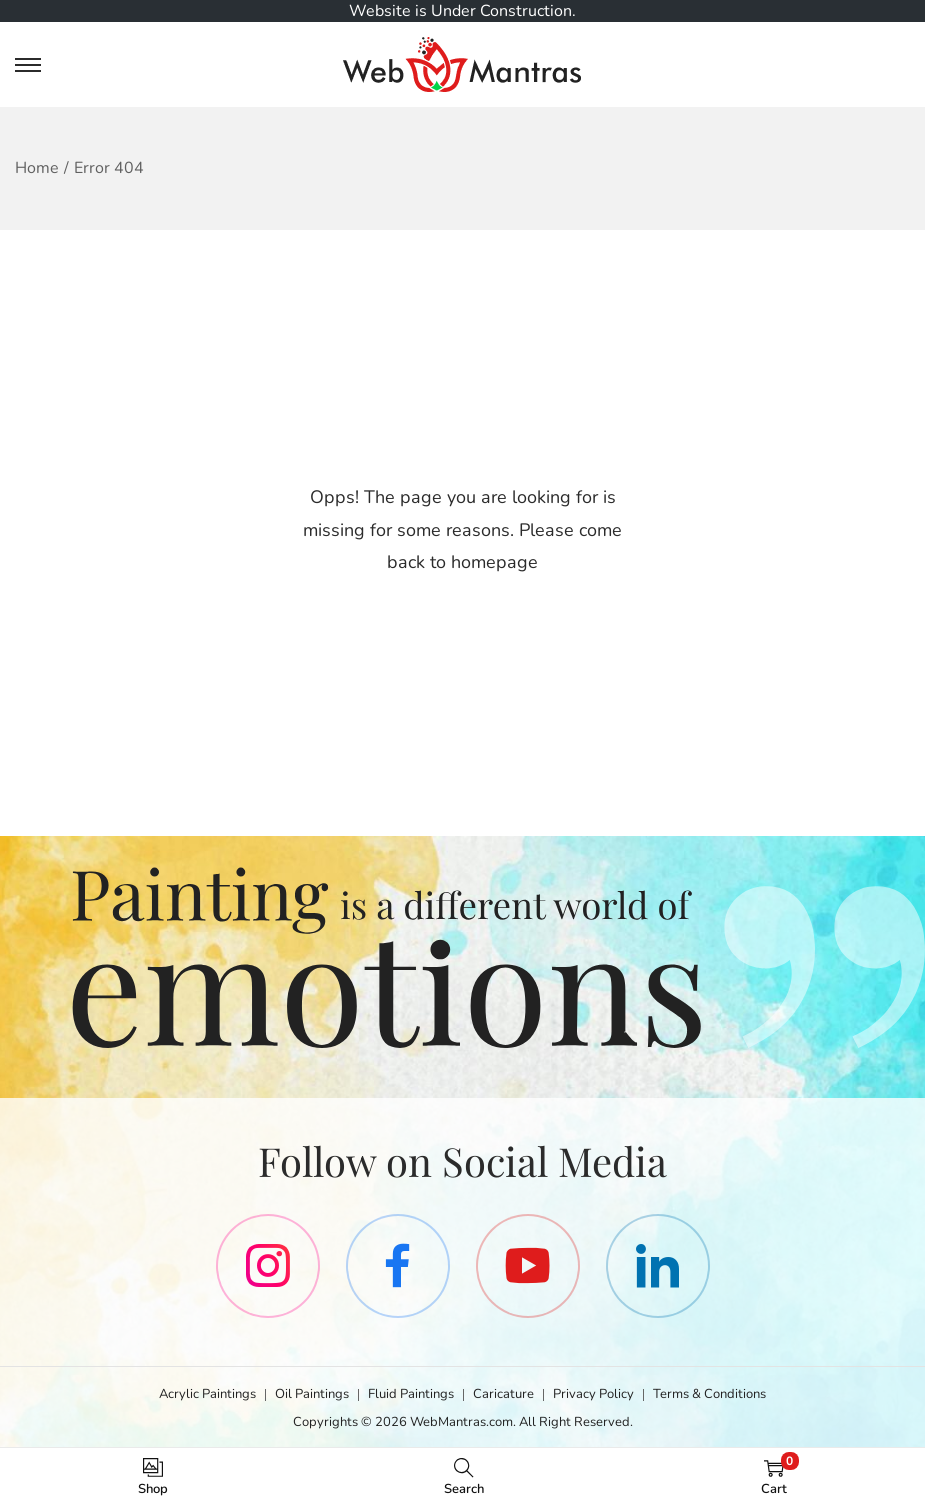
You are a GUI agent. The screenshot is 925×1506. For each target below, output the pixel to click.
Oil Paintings (312, 1394)
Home (37, 168)
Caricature (503, 1394)
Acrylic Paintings (207, 1394)
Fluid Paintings (411, 1394)
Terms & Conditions (709, 1394)
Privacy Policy (593, 1394)
